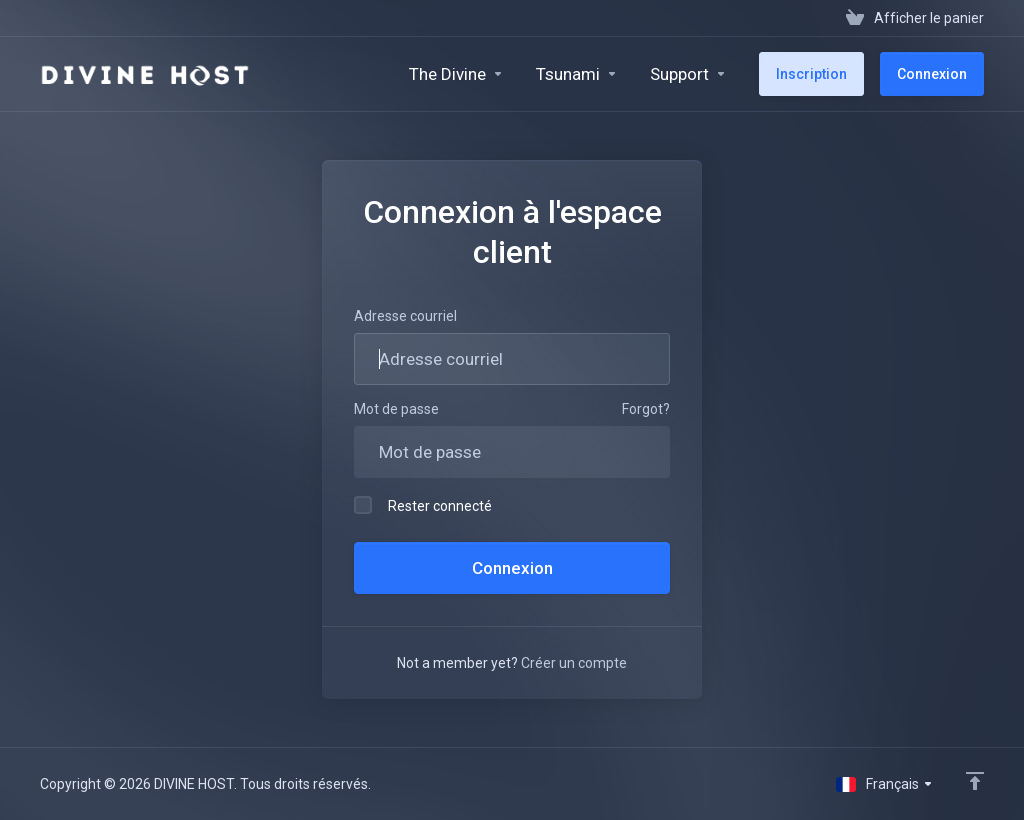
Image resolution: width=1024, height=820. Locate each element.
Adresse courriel (405, 316)
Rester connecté (423, 505)
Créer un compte (574, 663)
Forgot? (646, 409)
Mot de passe (396, 409)
